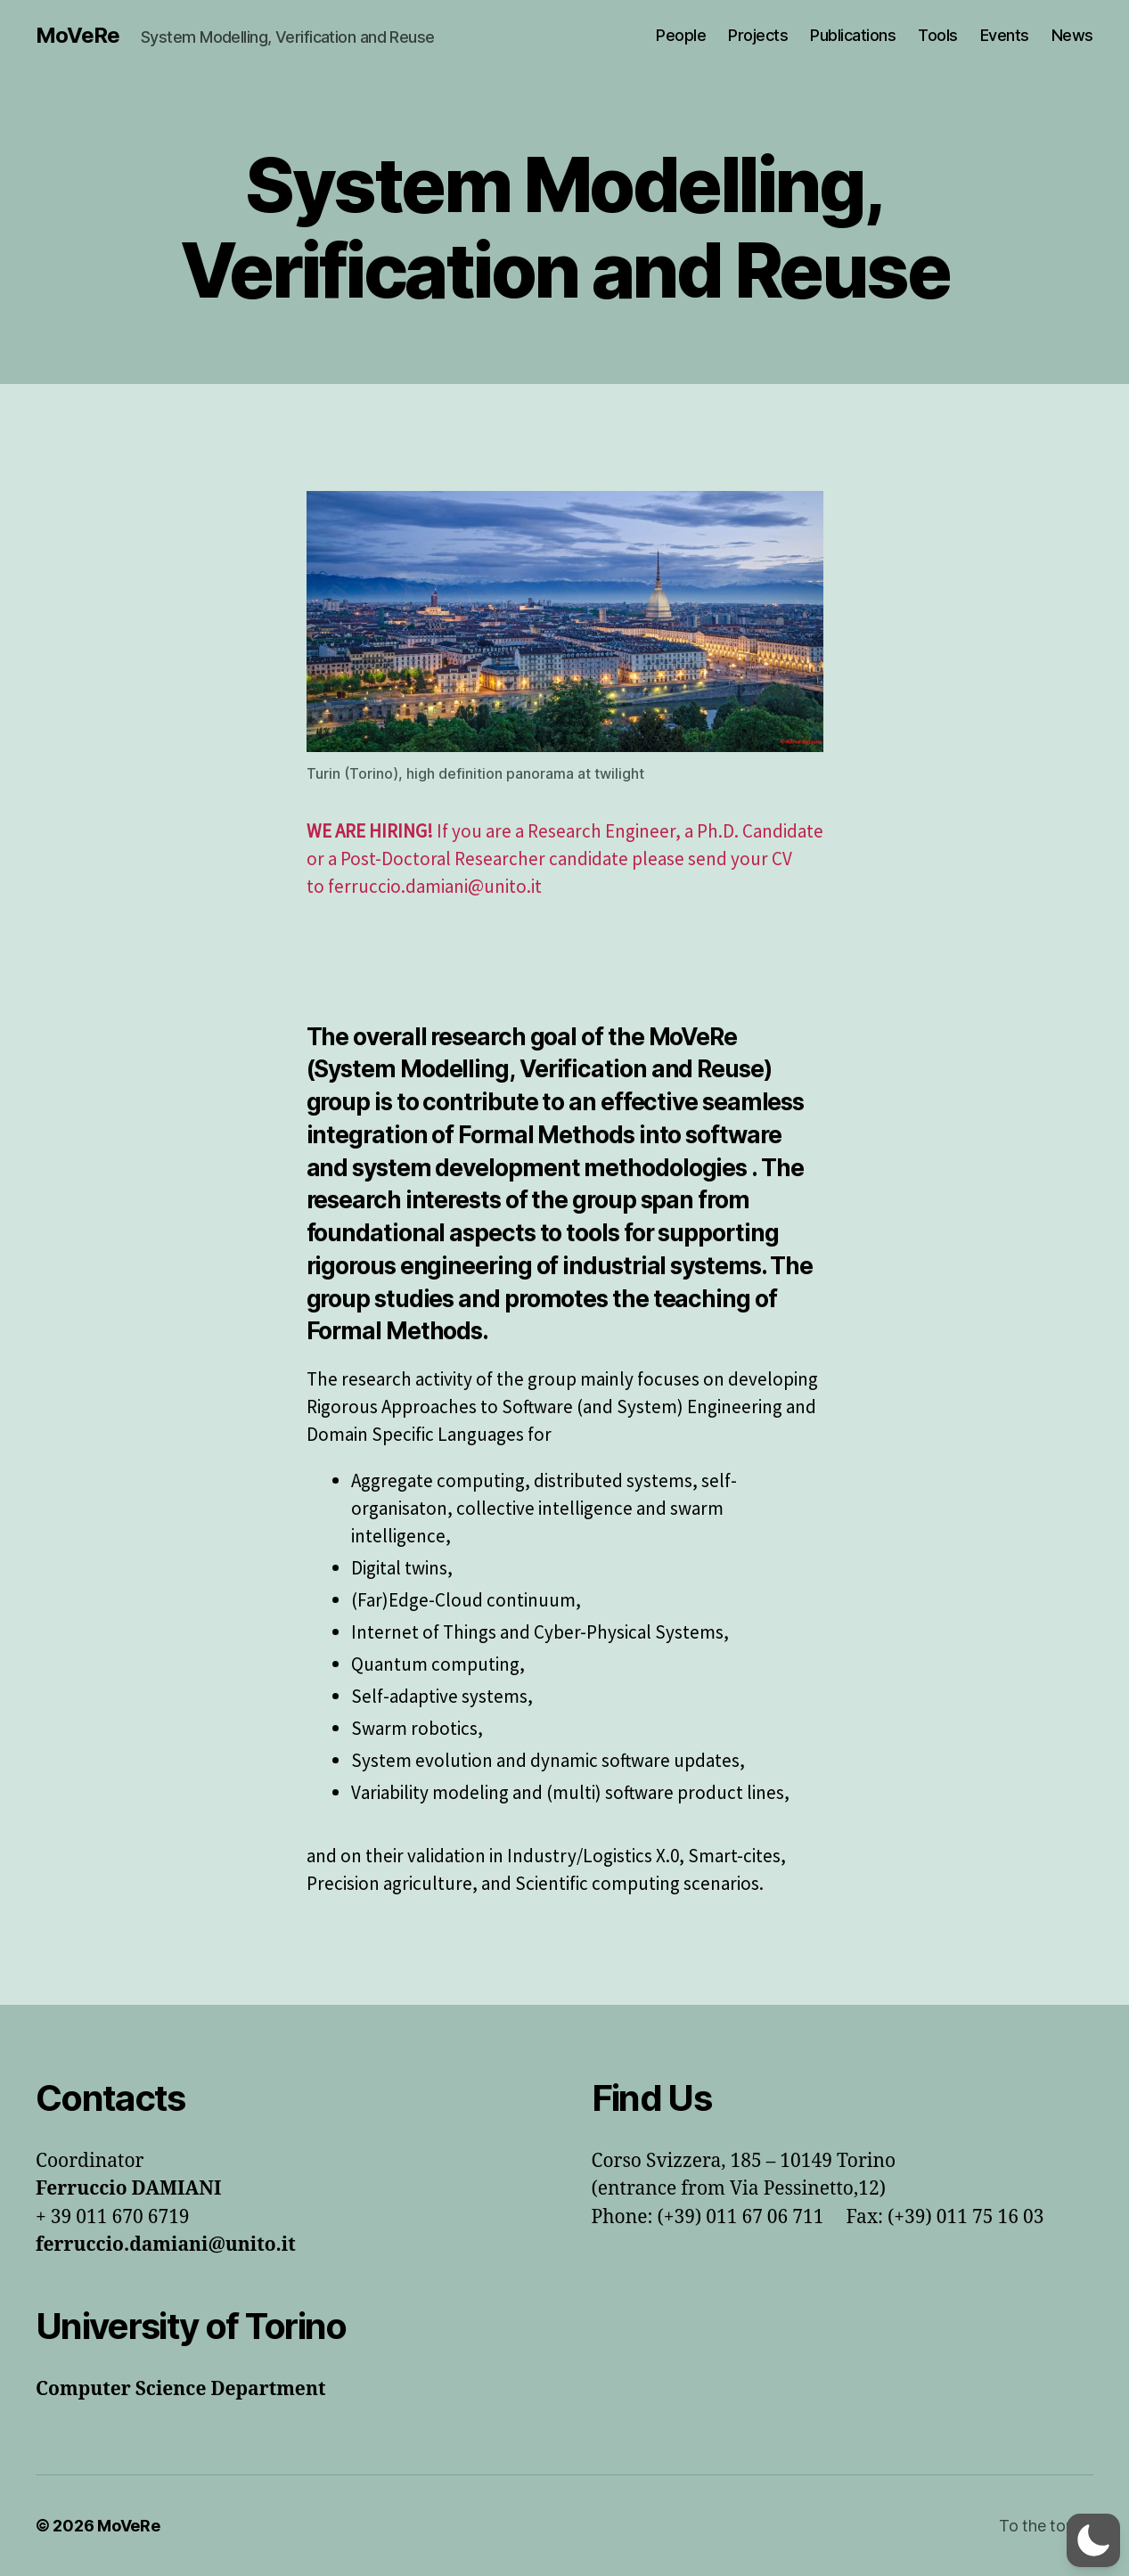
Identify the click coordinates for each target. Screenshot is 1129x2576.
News (1072, 35)
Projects (758, 35)
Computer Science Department (180, 2389)
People (681, 35)
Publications (853, 35)
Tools (938, 35)
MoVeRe (77, 35)
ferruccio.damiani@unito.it (166, 2245)
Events (1004, 35)
